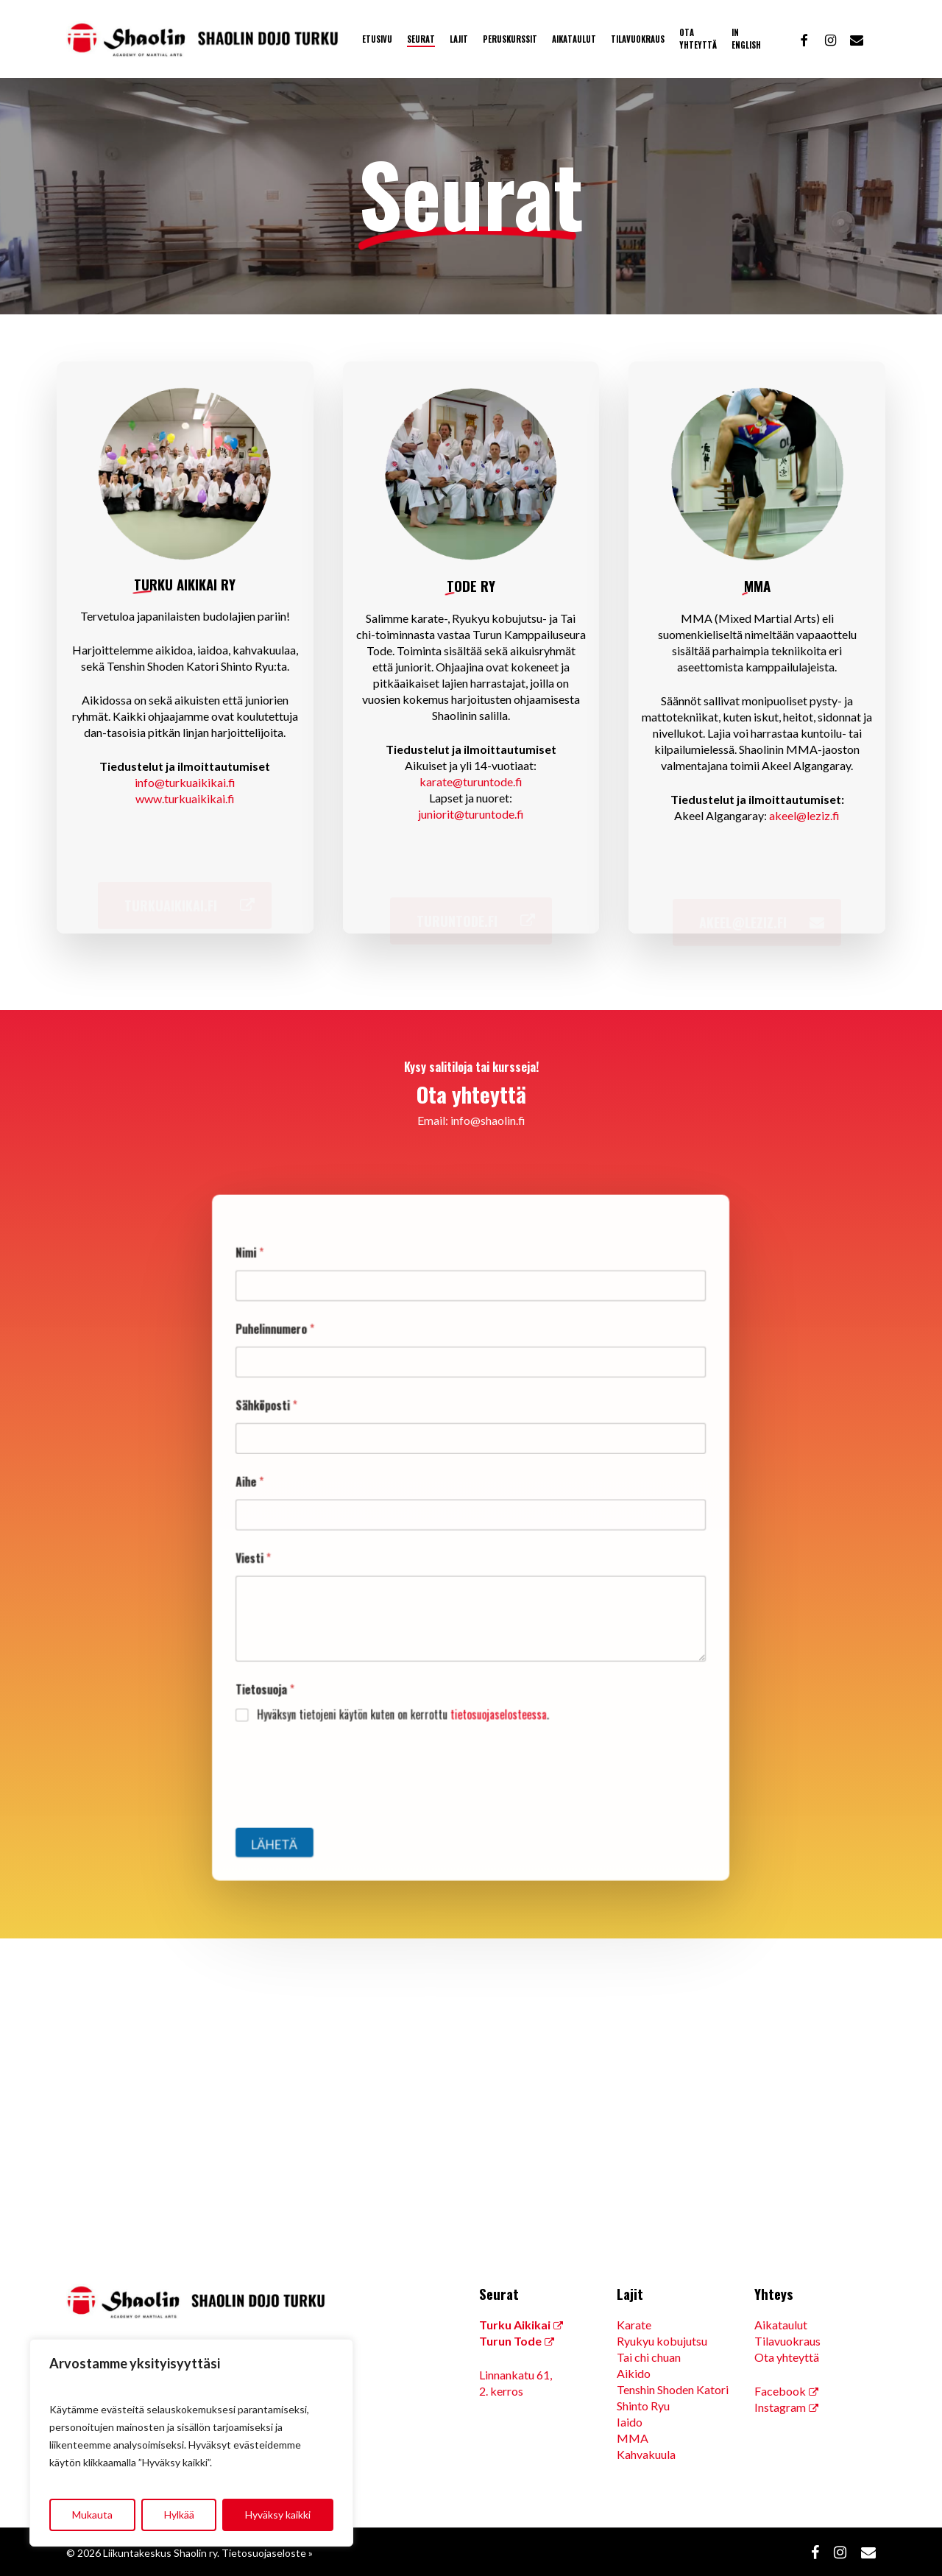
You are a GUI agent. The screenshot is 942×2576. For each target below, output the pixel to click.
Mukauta (92, 2514)
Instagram (780, 2407)
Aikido (634, 2373)
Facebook (780, 2391)
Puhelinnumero (313, 1369)
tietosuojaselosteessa (493, 1680)
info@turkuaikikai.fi (185, 782)
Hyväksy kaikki (278, 2514)
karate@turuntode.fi (471, 781)
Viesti (296, 1554)
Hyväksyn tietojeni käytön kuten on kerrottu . (416, 1680)
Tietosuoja (305, 1660)
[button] (185, 898)
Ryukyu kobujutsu (662, 2341)
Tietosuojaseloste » (267, 2553)
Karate (634, 2325)
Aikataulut (780, 2325)
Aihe (293, 1492)
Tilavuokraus (787, 2341)
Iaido (629, 2422)
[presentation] (369, 1744)
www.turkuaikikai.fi (185, 798)
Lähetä (313, 1784)
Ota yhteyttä (786, 2357)
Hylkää (179, 2514)
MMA (632, 2438)
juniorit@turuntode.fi (471, 814)
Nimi (293, 1307)
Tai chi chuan (649, 2357)
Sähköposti (306, 1431)
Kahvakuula (646, 2454)
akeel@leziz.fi (804, 815)
